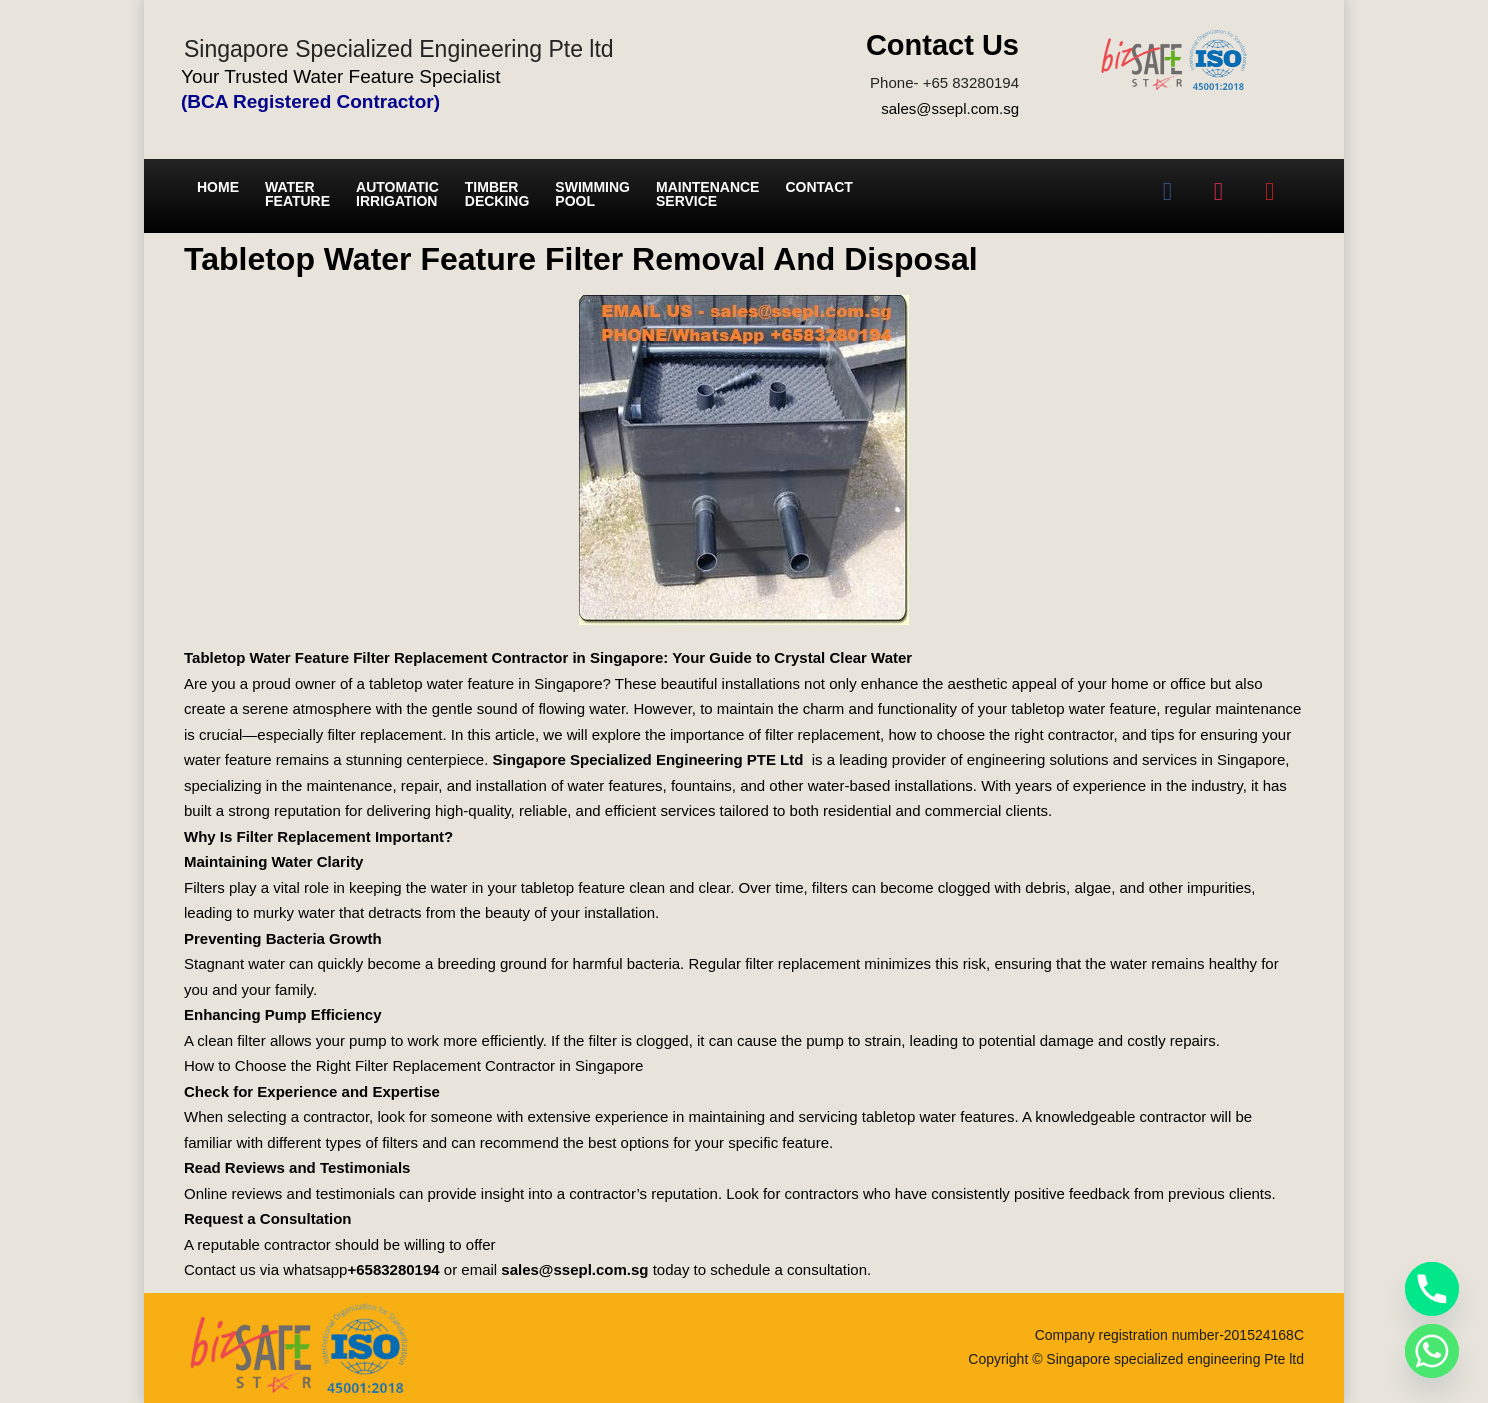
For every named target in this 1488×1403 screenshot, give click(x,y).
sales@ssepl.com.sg (950, 108)
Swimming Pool (592, 194)
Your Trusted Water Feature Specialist (341, 76)
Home (218, 187)
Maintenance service (707, 194)
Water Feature (297, 194)
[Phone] (1432, 1289)
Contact (818, 187)
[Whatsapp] (1432, 1351)
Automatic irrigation (397, 194)
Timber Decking (497, 194)
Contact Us (942, 45)
